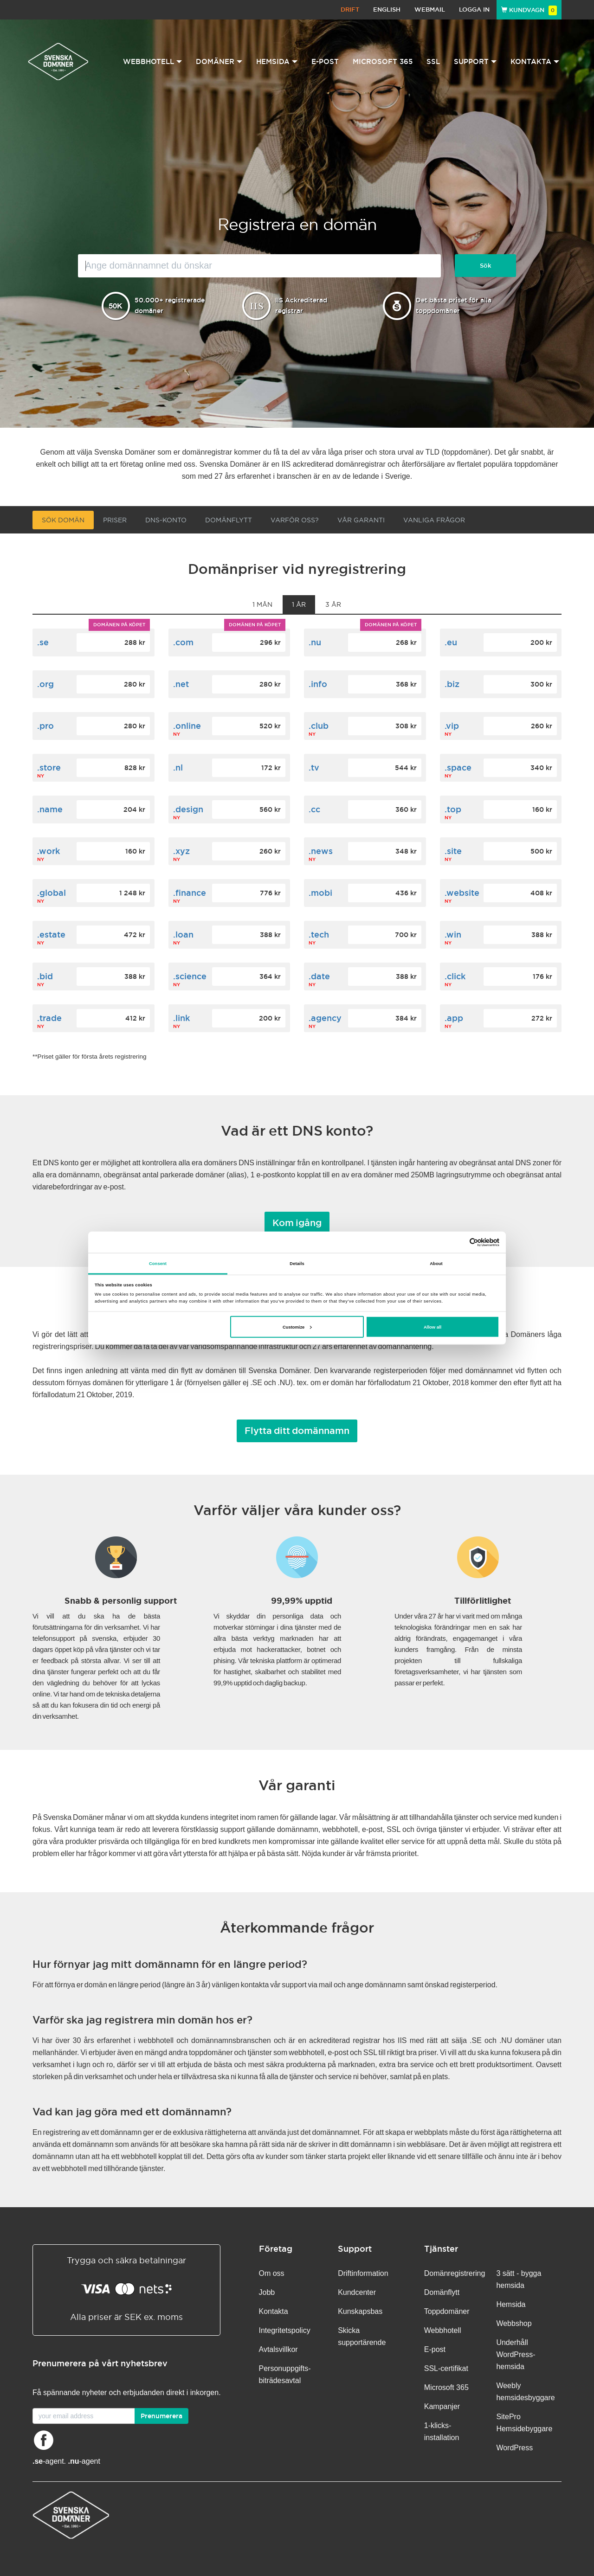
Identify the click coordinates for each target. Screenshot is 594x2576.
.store (49, 767)
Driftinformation (363, 2273)
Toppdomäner (447, 2311)
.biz (452, 684)
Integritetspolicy (284, 2330)
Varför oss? (295, 520)
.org (45, 684)
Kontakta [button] (534, 61)
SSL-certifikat (446, 2368)
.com (183, 642)
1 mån (262, 604)
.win (453, 934)
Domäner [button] (219, 61)
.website (462, 892)
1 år (299, 604)
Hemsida (510, 2304)
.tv (314, 767)
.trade (49, 1018)
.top (453, 809)
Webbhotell (442, 2330)
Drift (350, 9)
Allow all (432, 1326)
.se (43, 642)
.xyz (181, 851)
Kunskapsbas (360, 2311)
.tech (319, 934)
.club (319, 725)
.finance (189, 892)
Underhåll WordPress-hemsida (515, 2354)
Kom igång (297, 1223)
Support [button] (475, 61)
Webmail (429, 9)
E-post (325, 61)
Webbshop (513, 2323)
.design (188, 809)
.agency (325, 1018)
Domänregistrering (454, 2273)
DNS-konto (166, 520)
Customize (297, 1326)
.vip (452, 725)
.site (453, 851)
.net (181, 684)
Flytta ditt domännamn (297, 1431)
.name (50, 809)
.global (51, 892)
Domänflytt (228, 520)
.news (321, 851)
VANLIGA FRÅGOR (434, 520)
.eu (451, 642)
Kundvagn (529, 10)
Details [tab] (297, 1263)
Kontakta (273, 2311)
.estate (51, 934)
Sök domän (63, 520)
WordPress (514, 2448)
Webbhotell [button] (152, 61)
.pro (45, 725)
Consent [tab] (158, 1263)
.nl (178, 767)
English (386, 9)
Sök (485, 266)
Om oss (271, 2273)
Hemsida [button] (276, 61)
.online (187, 725)
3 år (333, 604)
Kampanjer (442, 2406)
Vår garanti (361, 520)
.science (190, 976)
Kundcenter (357, 2292)
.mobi (320, 892)
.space (458, 767)
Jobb (267, 2292)
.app (454, 1018)
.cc (314, 809)
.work (48, 851)
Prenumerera (161, 2416)
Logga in (474, 9)
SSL (433, 61)
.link (181, 1018)
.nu (315, 642)
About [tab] (436, 1263)
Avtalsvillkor (278, 2349)
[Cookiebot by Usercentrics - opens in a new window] (458, 1242)
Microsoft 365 (383, 61)
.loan (183, 934)
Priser (115, 520)
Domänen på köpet (119, 625)
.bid (45, 976)
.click (455, 976)
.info (318, 684)
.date (319, 976)
